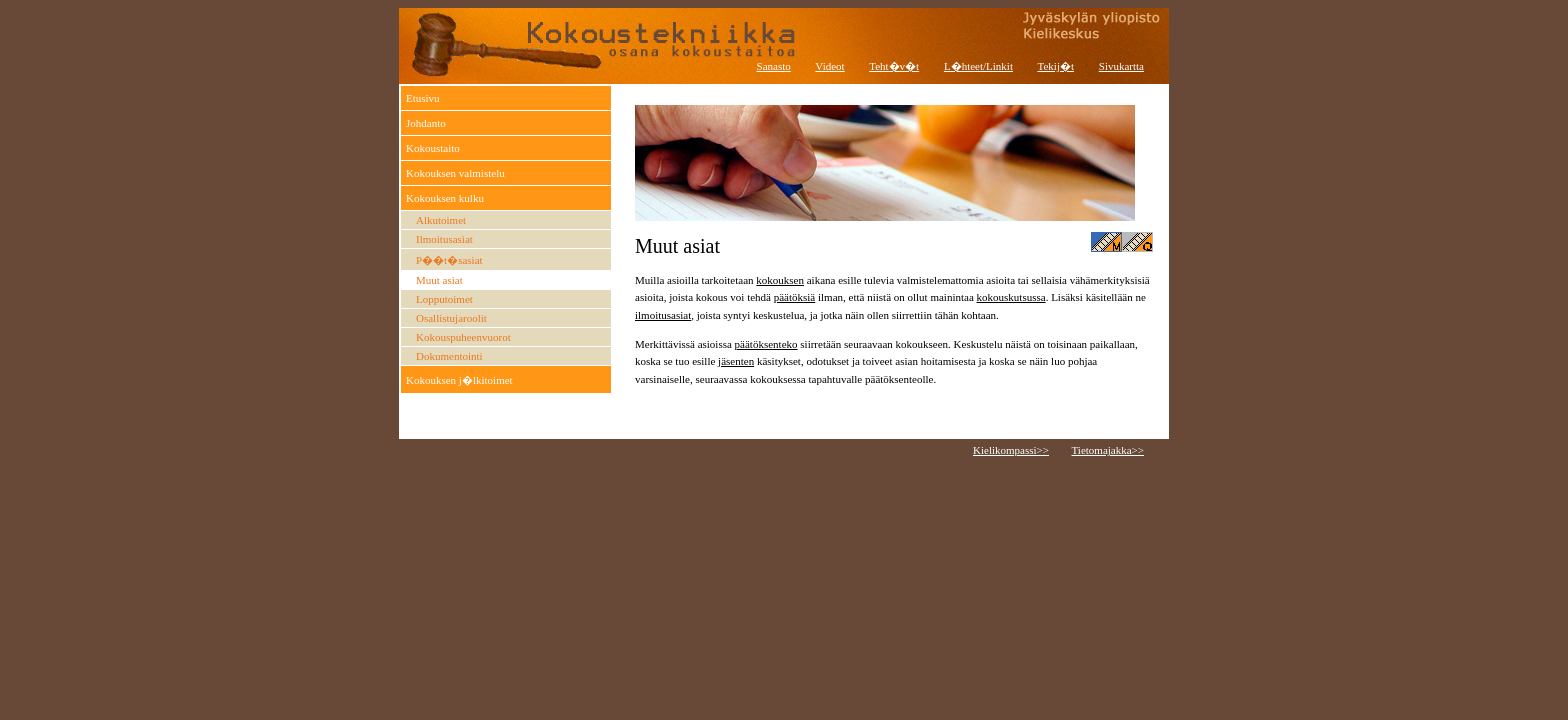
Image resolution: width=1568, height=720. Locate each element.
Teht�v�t (894, 66)
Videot (829, 66)
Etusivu (423, 98)
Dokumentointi (449, 356)
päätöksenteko (766, 344)
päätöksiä (795, 297)
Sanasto (774, 66)
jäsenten (736, 361)
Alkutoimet (441, 220)
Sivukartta (1121, 66)
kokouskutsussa (1011, 297)
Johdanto (426, 123)
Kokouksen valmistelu (455, 173)
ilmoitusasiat (663, 315)
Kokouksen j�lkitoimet (459, 380)
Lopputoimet (444, 299)
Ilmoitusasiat (444, 239)
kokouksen (780, 280)
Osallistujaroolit (451, 318)
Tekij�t (1056, 66)
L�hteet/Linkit (978, 66)
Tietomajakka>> (1108, 450)
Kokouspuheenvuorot (463, 337)
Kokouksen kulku (445, 198)
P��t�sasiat (449, 260)
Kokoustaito (433, 148)
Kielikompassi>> (1011, 450)
